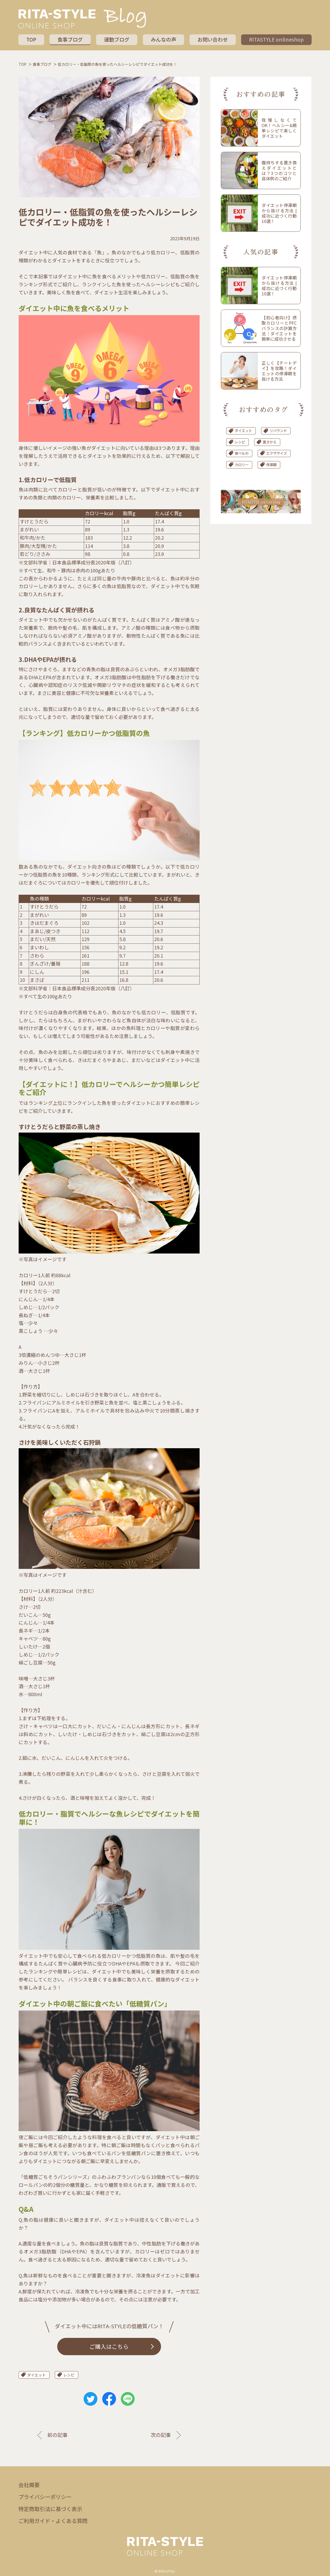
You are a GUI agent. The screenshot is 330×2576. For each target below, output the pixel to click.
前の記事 (58, 2436)
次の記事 (159, 2436)
